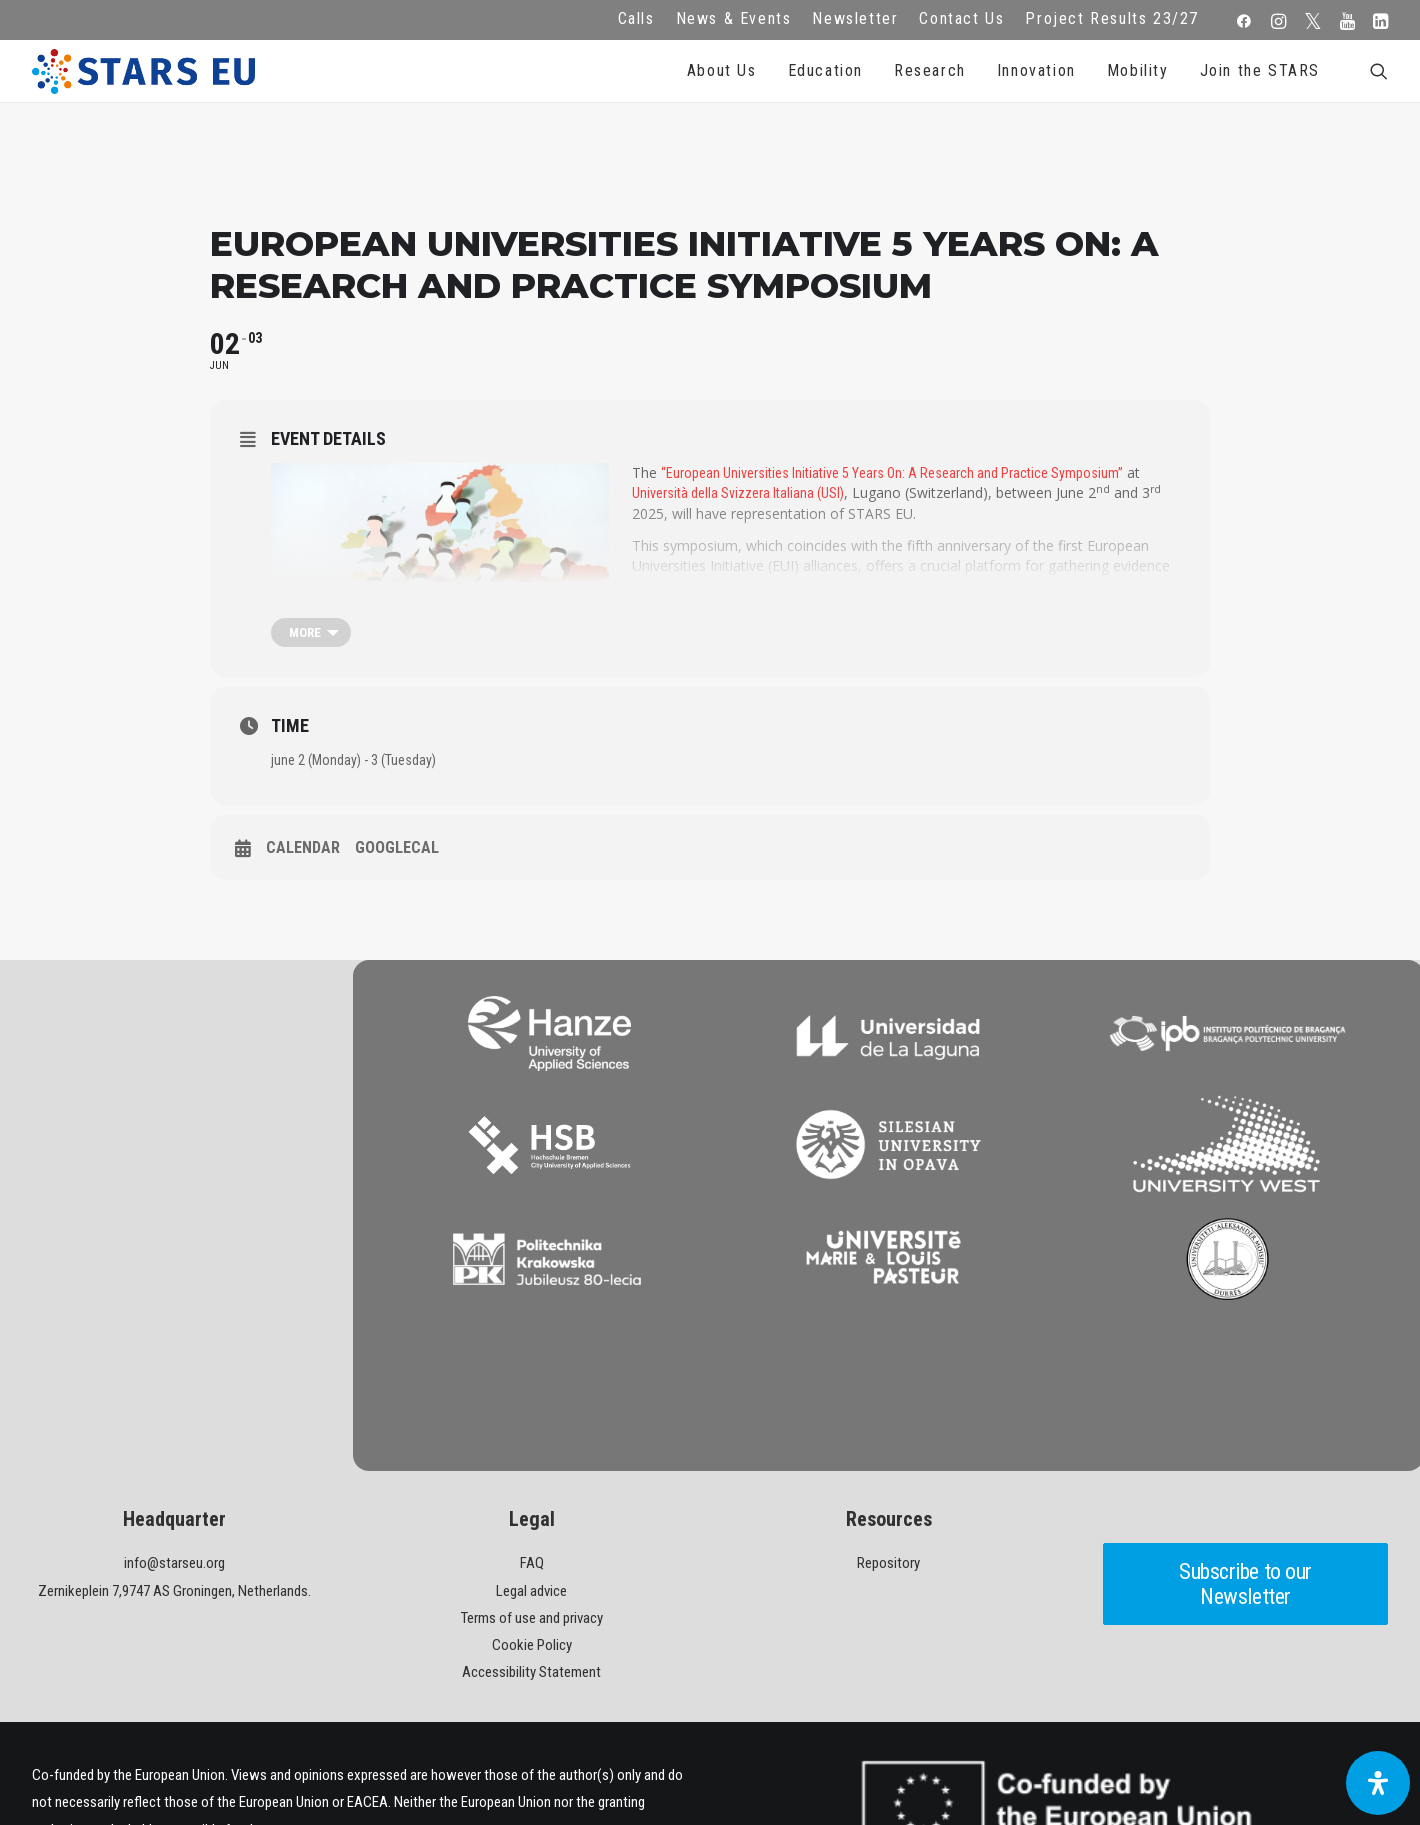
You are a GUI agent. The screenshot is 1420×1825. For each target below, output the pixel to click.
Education (825, 70)
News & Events (734, 18)
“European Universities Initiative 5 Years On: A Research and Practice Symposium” (892, 473)
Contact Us (961, 18)
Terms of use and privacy (532, 1482)
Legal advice (531, 1455)
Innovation (1036, 70)
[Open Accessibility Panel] (1378, 1783)
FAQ (532, 1428)
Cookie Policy (532, 1509)
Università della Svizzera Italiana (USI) (738, 493)
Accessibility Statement (531, 1537)
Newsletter (855, 18)
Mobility (1138, 70)
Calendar (303, 847)
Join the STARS (1260, 70)
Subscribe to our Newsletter (1248, 1449)
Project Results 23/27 (1112, 18)
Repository (888, 1428)
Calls (636, 18)
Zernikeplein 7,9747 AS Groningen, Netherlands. (174, 1455)
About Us (722, 70)
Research (930, 70)
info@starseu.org (174, 1428)
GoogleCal (397, 847)
